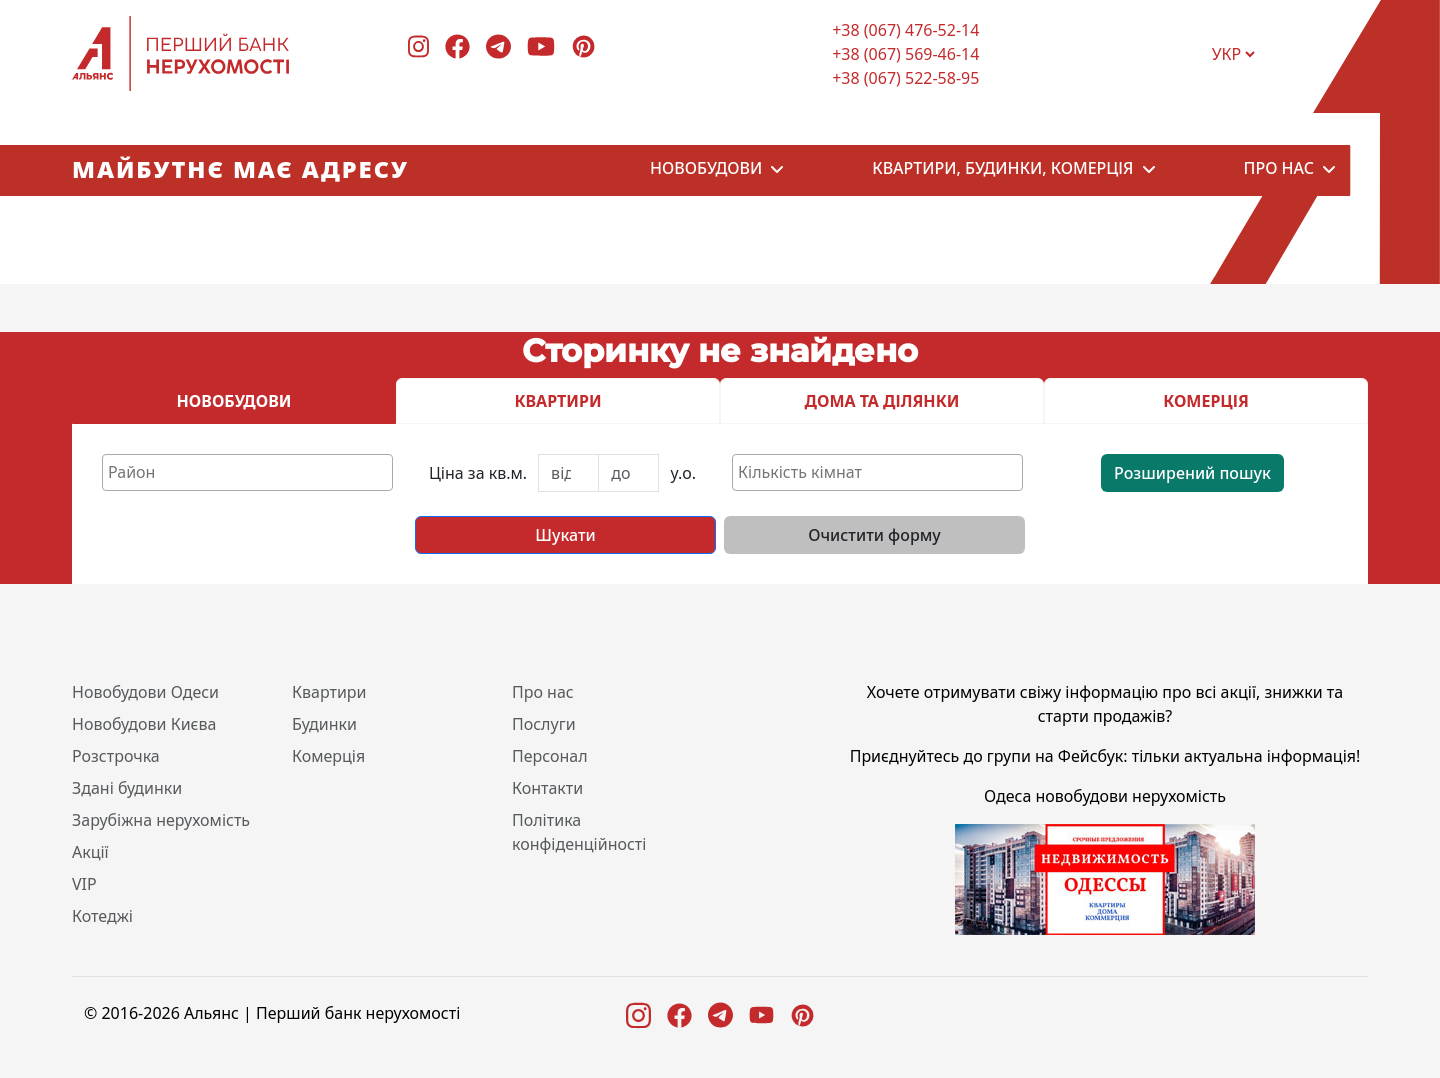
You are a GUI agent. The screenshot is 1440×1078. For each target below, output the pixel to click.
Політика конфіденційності (579, 832)
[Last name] (628, 473)
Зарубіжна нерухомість (161, 820)
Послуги (544, 724)
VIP (84, 884)
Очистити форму (874, 535)
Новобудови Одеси (145, 692)
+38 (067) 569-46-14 (905, 54)
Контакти (547, 788)
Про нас (1279, 171)
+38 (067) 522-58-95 (905, 78)
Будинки (324, 724)
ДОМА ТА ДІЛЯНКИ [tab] (882, 401)
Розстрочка (116, 756)
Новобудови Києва (144, 724)
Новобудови (706, 171)
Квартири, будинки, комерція (1002, 171)
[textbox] (252, 472)
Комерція (328, 756)
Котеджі (102, 916)
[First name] (568, 473)
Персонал (550, 756)
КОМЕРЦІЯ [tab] (1206, 401)
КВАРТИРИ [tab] (557, 401)
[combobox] (247, 472)
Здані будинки (127, 788)
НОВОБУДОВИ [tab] (234, 401)
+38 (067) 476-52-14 (905, 30)
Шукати (565, 535)
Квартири (329, 692)
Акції (90, 852)
